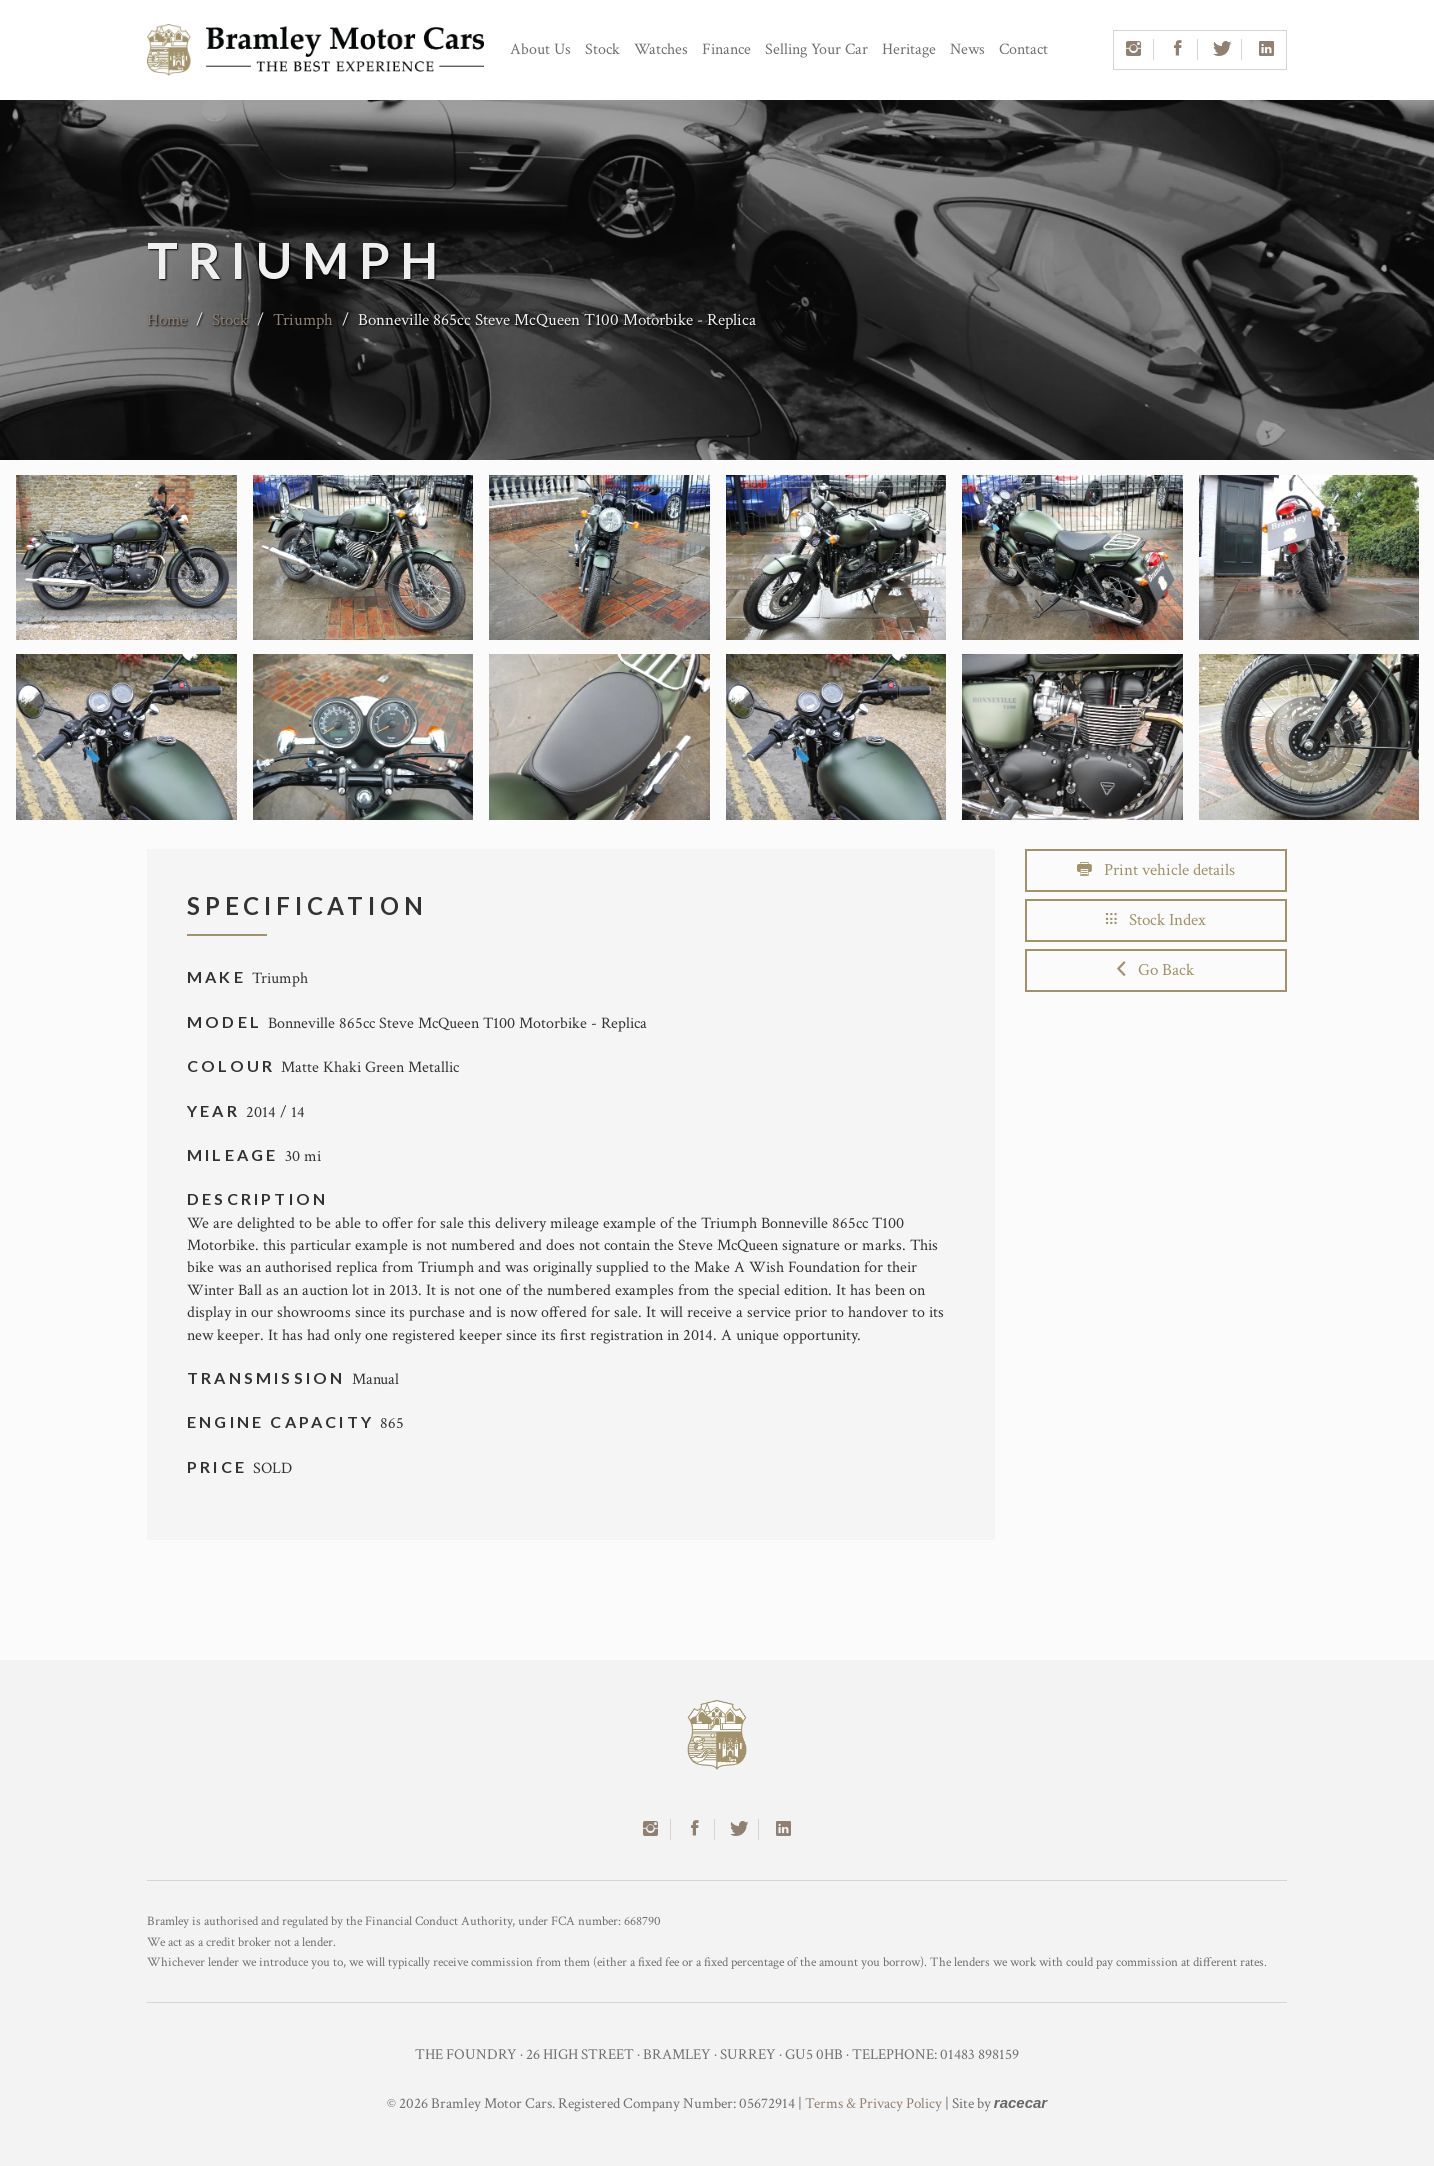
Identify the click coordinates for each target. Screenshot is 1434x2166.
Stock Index (1156, 920)
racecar (1020, 2102)
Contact (1023, 49)
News (967, 49)
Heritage (909, 49)
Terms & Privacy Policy (873, 2103)
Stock (602, 49)
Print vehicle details (1156, 870)
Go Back (1155, 970)
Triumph (303, 320)
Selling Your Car (816, 49)
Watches (661, 49)
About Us (540, 49)
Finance (726, 49)
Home (167, 320)
